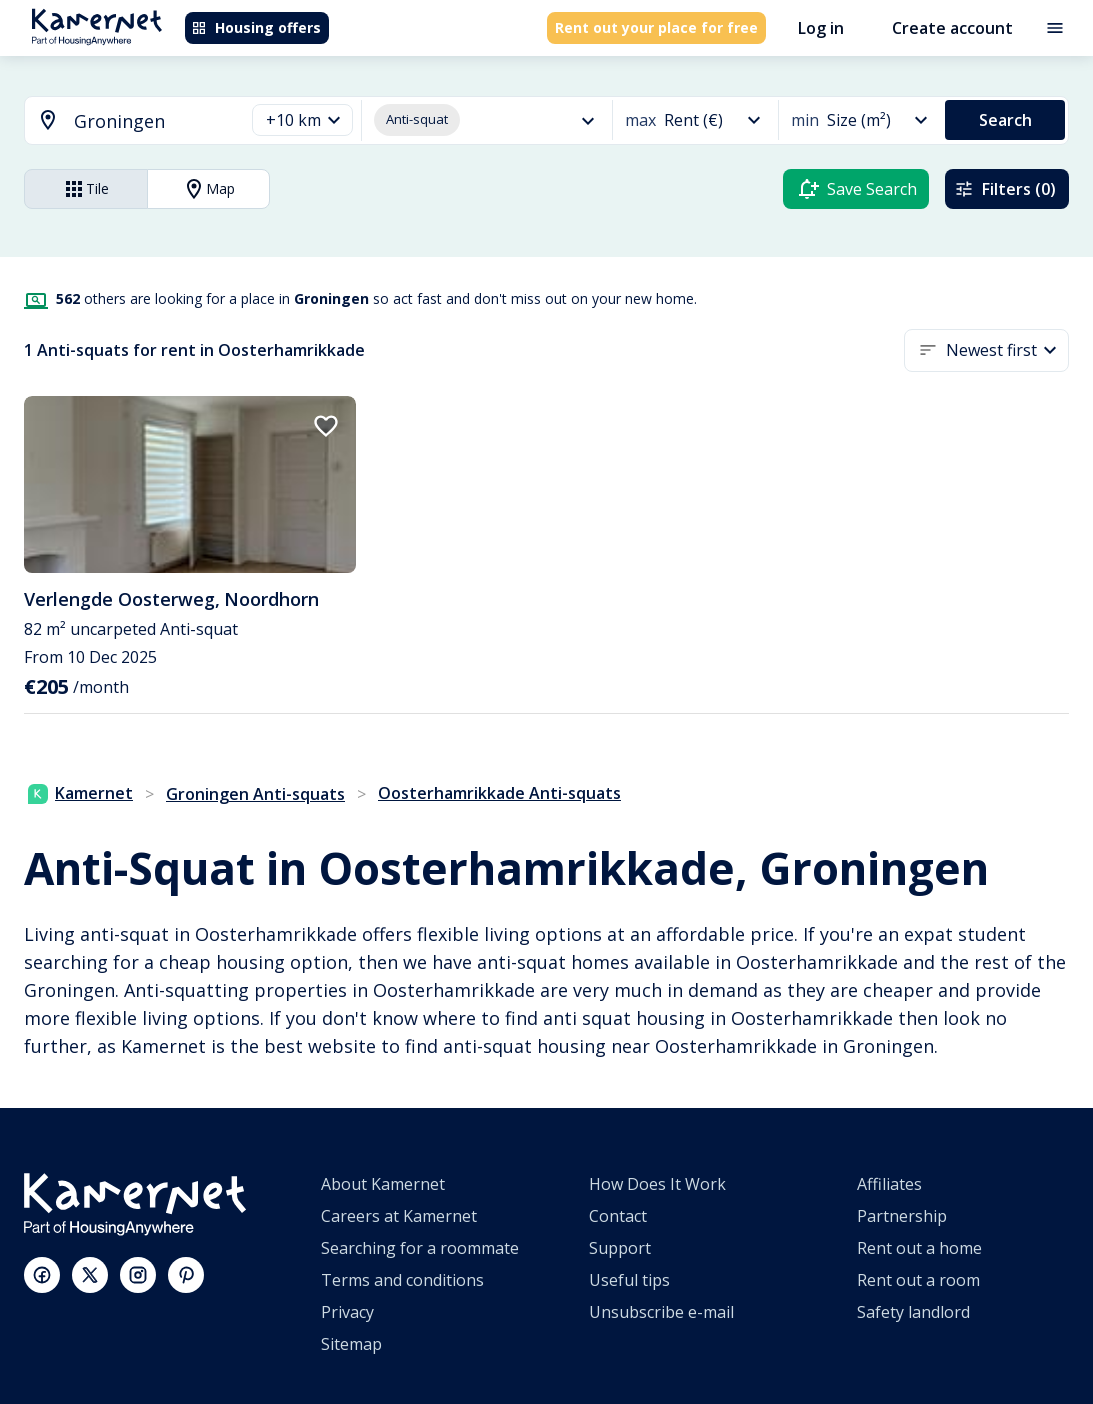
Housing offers (256, 27)
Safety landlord (913, 1312)
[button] (302, 120)
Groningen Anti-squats (255, 794)
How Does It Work (657, 1184)
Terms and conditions (402, 1280)
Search (1005, 120)
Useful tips (629, 1280)
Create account (952, 28)
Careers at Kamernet (399, 1216)
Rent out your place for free (656, 27)
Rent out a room (918, 1280)
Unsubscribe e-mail (661, 1312)
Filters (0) (1005, 189)
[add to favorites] (326, 426)
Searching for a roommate (420, 1248)
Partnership (902, 1216)
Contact (618, 1216)
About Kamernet (383, 1184)
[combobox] (122, 121)
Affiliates (889, 1184)
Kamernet (80, 793)
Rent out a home (919, 1248)
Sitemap (351, 1344)
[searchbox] (152, 121)
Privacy (347, 1312)
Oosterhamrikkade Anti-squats (499, 793)
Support (620, 1248)
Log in (821, 28)
